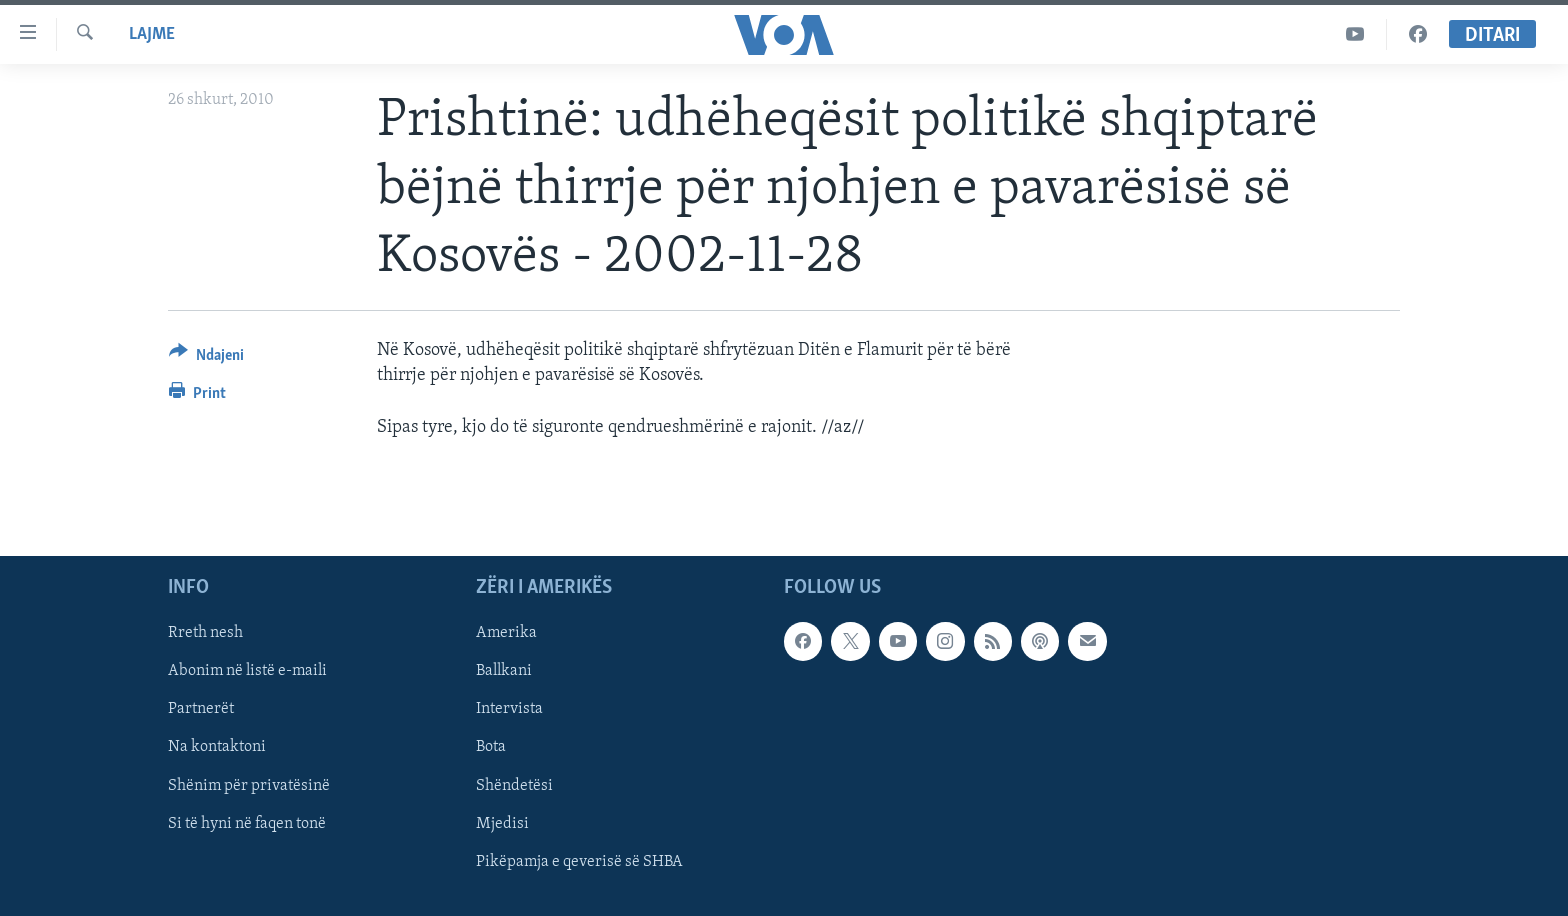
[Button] (206, 358)
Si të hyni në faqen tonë (247, 823)
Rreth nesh (205, 633)
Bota (491, 747)
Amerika (506, 633)
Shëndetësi (514, 785)
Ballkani (504, 671)
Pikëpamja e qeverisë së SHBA (579, 861)
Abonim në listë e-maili (247, 671)
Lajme (152, 34)
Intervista (509, 709)
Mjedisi (502, 823)
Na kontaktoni (217, 747)
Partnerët (201, 709)
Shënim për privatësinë (249, 785)
